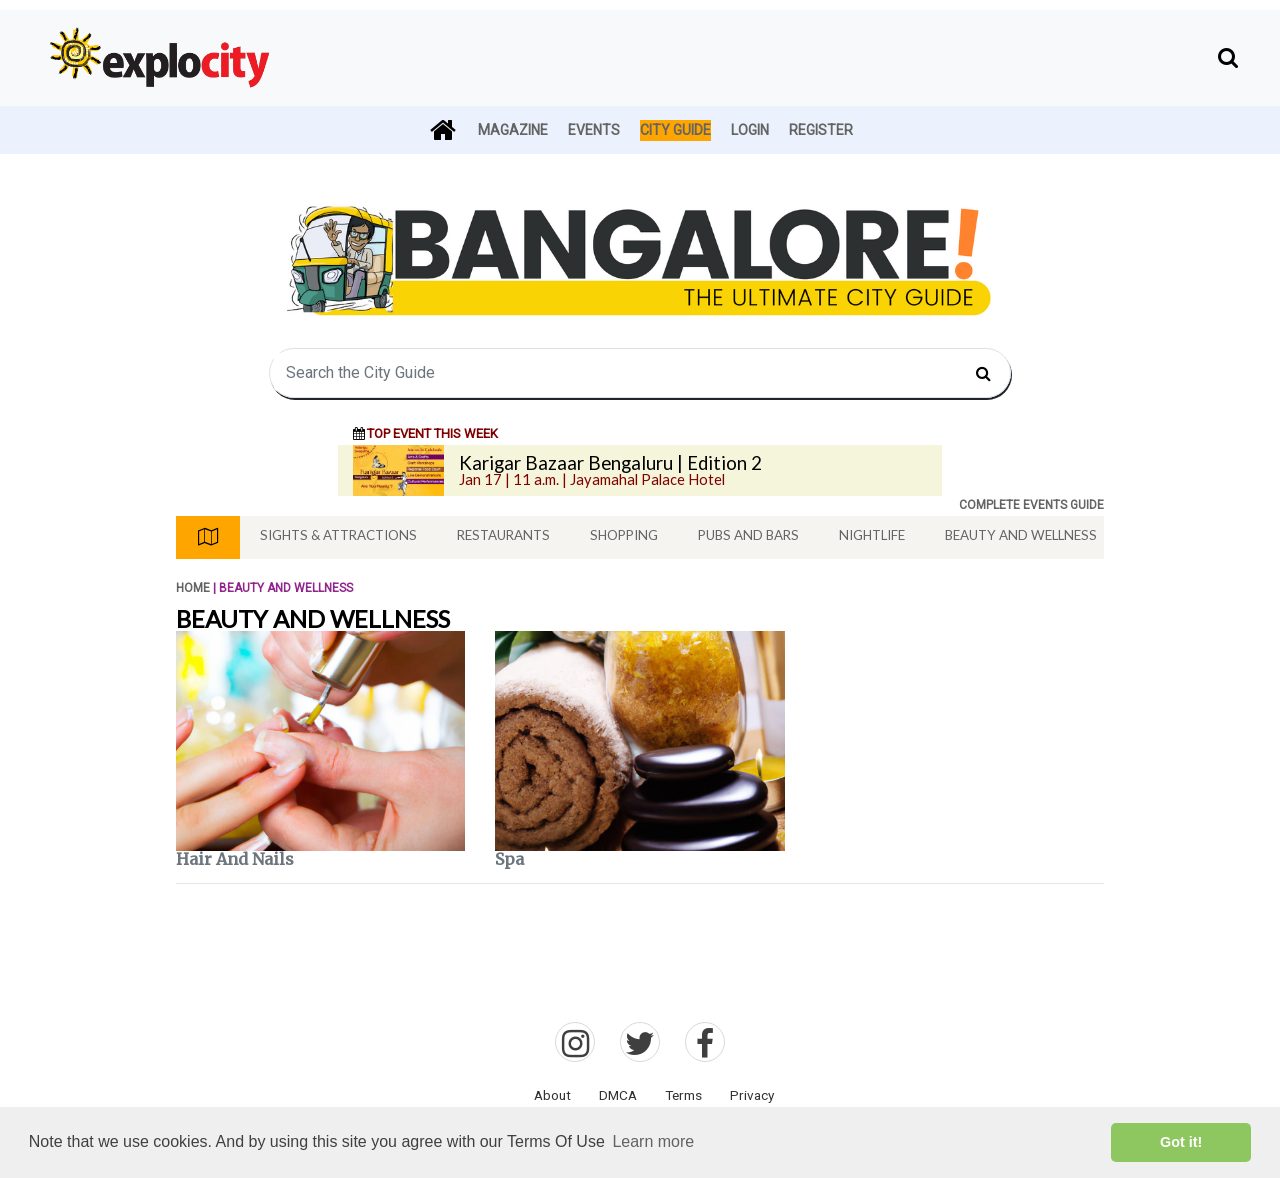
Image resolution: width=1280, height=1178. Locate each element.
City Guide (675, 130)
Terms (683, 1095)
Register (821, 130)
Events (594, 130)
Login (750, 130)
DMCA (618, 1095)
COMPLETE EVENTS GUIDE (1031, 505)
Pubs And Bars (748, 535)
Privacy (752, 1095)
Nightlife (872, 535)
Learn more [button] (653, 1141)
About (552, 1095)
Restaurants (503, 535)
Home (193, 588)
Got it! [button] (1181, 1142)
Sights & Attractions (338, 535)
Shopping (624, 535)
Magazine (513, 130)
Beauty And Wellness (1021, 535)
